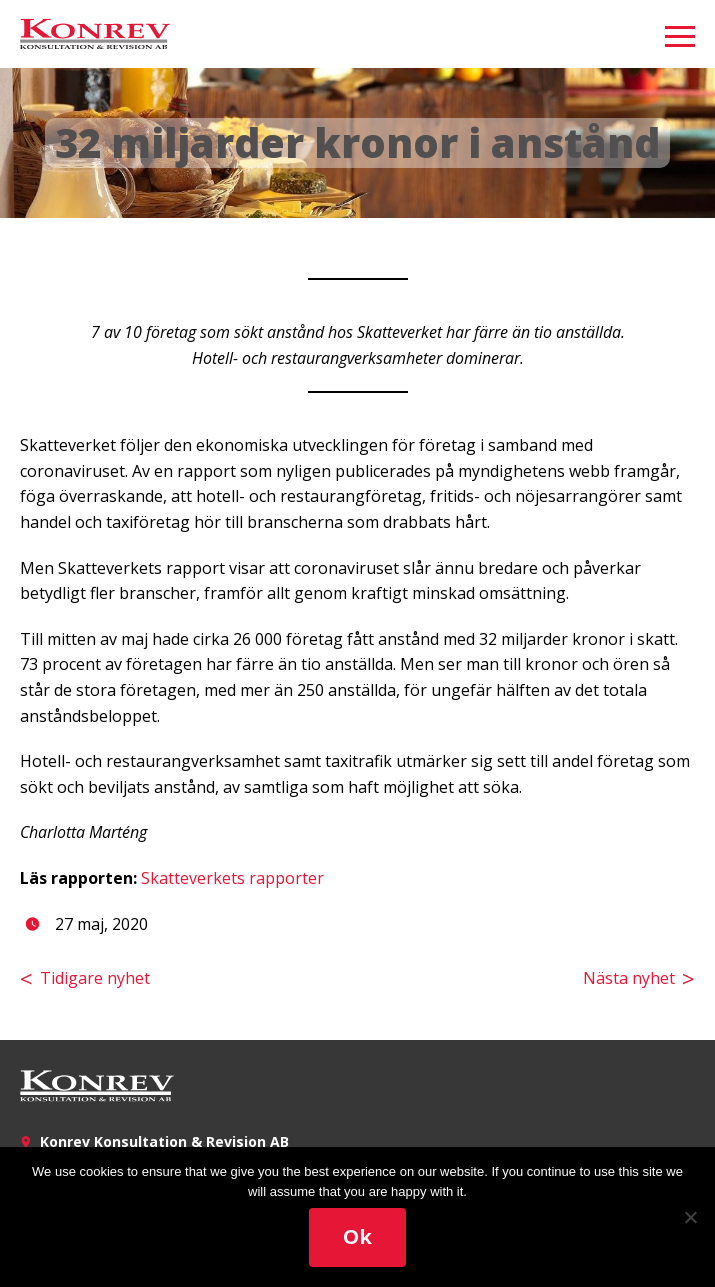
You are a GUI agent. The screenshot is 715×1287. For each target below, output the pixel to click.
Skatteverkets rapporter (232, 878)
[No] (690, 1217)
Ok (357, 1236)
